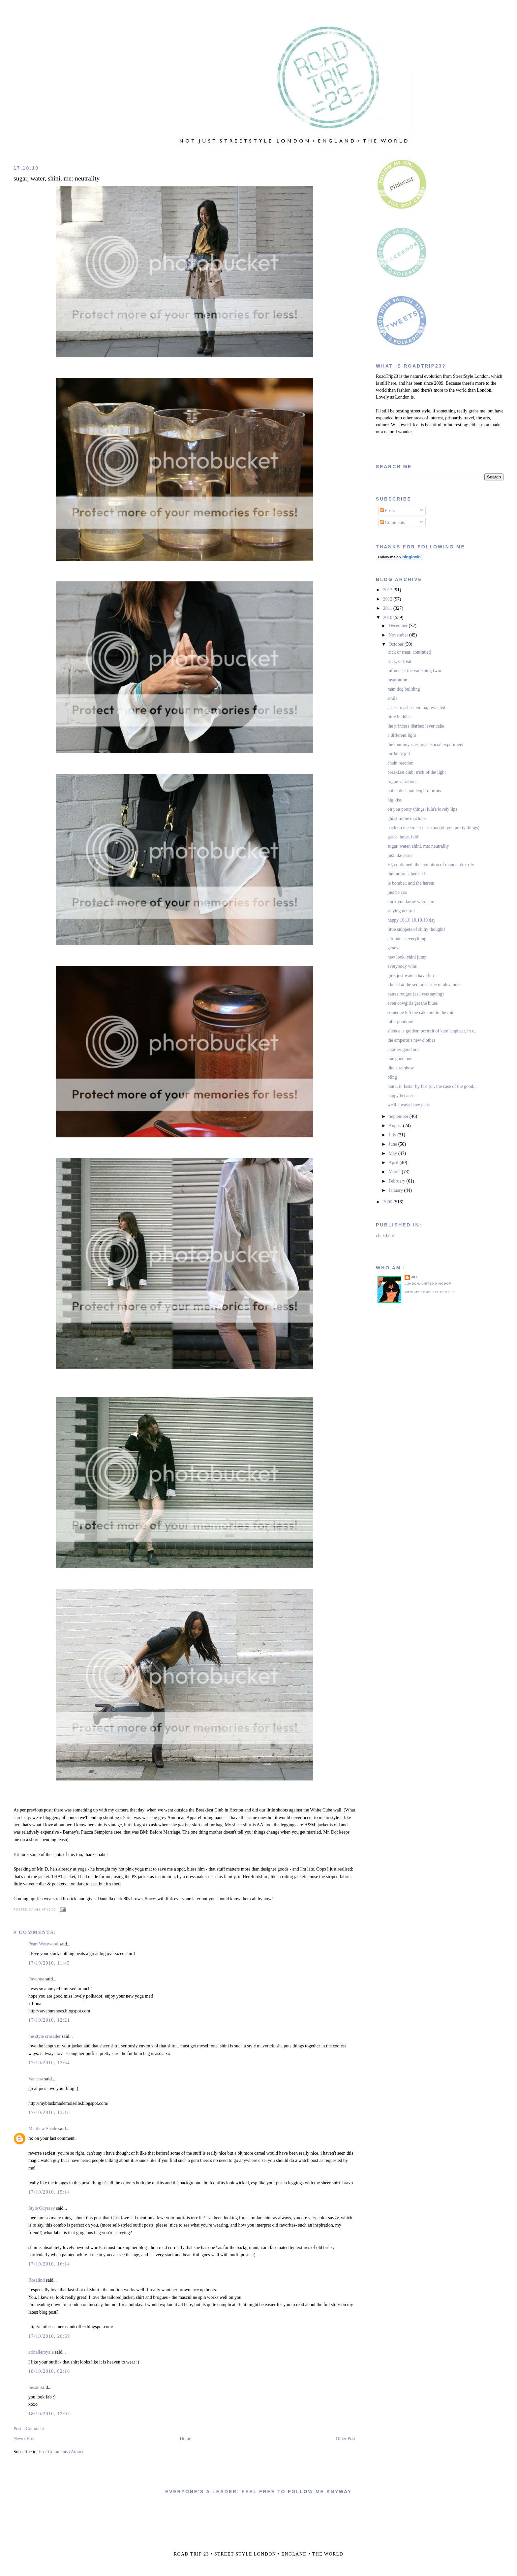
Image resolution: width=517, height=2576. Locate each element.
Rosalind (36, 2280)
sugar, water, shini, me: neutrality (57, 178)
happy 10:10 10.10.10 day (411, 920)
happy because (400, 1095)
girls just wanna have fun (410, 975)
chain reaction (400, 763)
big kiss (394, 800)
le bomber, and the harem (410, 883)
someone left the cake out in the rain (420, 1012)
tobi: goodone (400, 1021)
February (397, 1181)
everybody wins (402, 966)
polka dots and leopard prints (414, 790)
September (398, 1116)
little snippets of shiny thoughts (416, 929)
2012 (388, 599)
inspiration (397, 679)
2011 (388, 608)
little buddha (399, 716)
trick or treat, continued (409, 652)
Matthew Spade (42, 2128)
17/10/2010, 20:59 (49, 2336)
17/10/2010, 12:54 (49, 2062)
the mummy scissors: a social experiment (425, 744)
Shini (128, 1817)
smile (392, 698)
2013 (388, 589)
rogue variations (402, 781)
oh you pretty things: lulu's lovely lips (422, 809)
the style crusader (44, 2036)
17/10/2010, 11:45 (49, 1963)
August (395, 1125)
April (393, 1162)
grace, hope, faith (403, 836)
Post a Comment (29, 2428)
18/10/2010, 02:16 (49, 2371)
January (396, 1190)
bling (392, 1077)
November (398, 635)
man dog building (403, 689)
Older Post (346, 2438)
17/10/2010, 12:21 (49, 2020)
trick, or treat (399, 661)
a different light (401, 735)
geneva (394, 947)
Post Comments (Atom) (61, 2451)
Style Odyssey (41, 2208)
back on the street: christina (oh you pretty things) (433, 827)
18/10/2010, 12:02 (49, 2413)
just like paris (399, 855)
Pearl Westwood (43, 1943)
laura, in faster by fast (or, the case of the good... (431, 1086)
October (396, 644)
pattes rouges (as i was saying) (415, 994)
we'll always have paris (408, 1104)
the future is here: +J (406, 873)
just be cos (397, 892)
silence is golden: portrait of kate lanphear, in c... (432, 1030)
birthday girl (399, 753)
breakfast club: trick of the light (416, 772)
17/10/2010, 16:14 (49, 2264)
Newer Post (24, 2438)
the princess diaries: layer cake (415, 726)
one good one (399, 1058)
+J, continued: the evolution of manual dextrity (430, 864)
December (398, 625)
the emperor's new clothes (411, 1040)
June (393, 1144)
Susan (33, 2387)
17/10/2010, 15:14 (49, 2192)
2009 (388, 1201)
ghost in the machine (406, 818)
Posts (387, 510)
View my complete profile (430, 1292)
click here (385, 1235)
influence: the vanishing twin (414, 670)
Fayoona (36, 1978)
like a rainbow (400, 1067)
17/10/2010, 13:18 (49, 2112)
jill (414, 1277)
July (392, 1134)
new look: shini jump (407, 957)
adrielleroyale (41, 2352)
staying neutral (401, 910)
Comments (392, 522)
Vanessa (35, 2078)
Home (185, 2438)
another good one (403, 1049)
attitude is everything (406, 938)
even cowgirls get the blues (412, 1003)
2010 (388, 617)
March (395, 1171)
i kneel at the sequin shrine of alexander (424, 984)
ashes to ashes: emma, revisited (416, 707)
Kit (16, 1854)
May (393, 1153)
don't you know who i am (410, 901)
